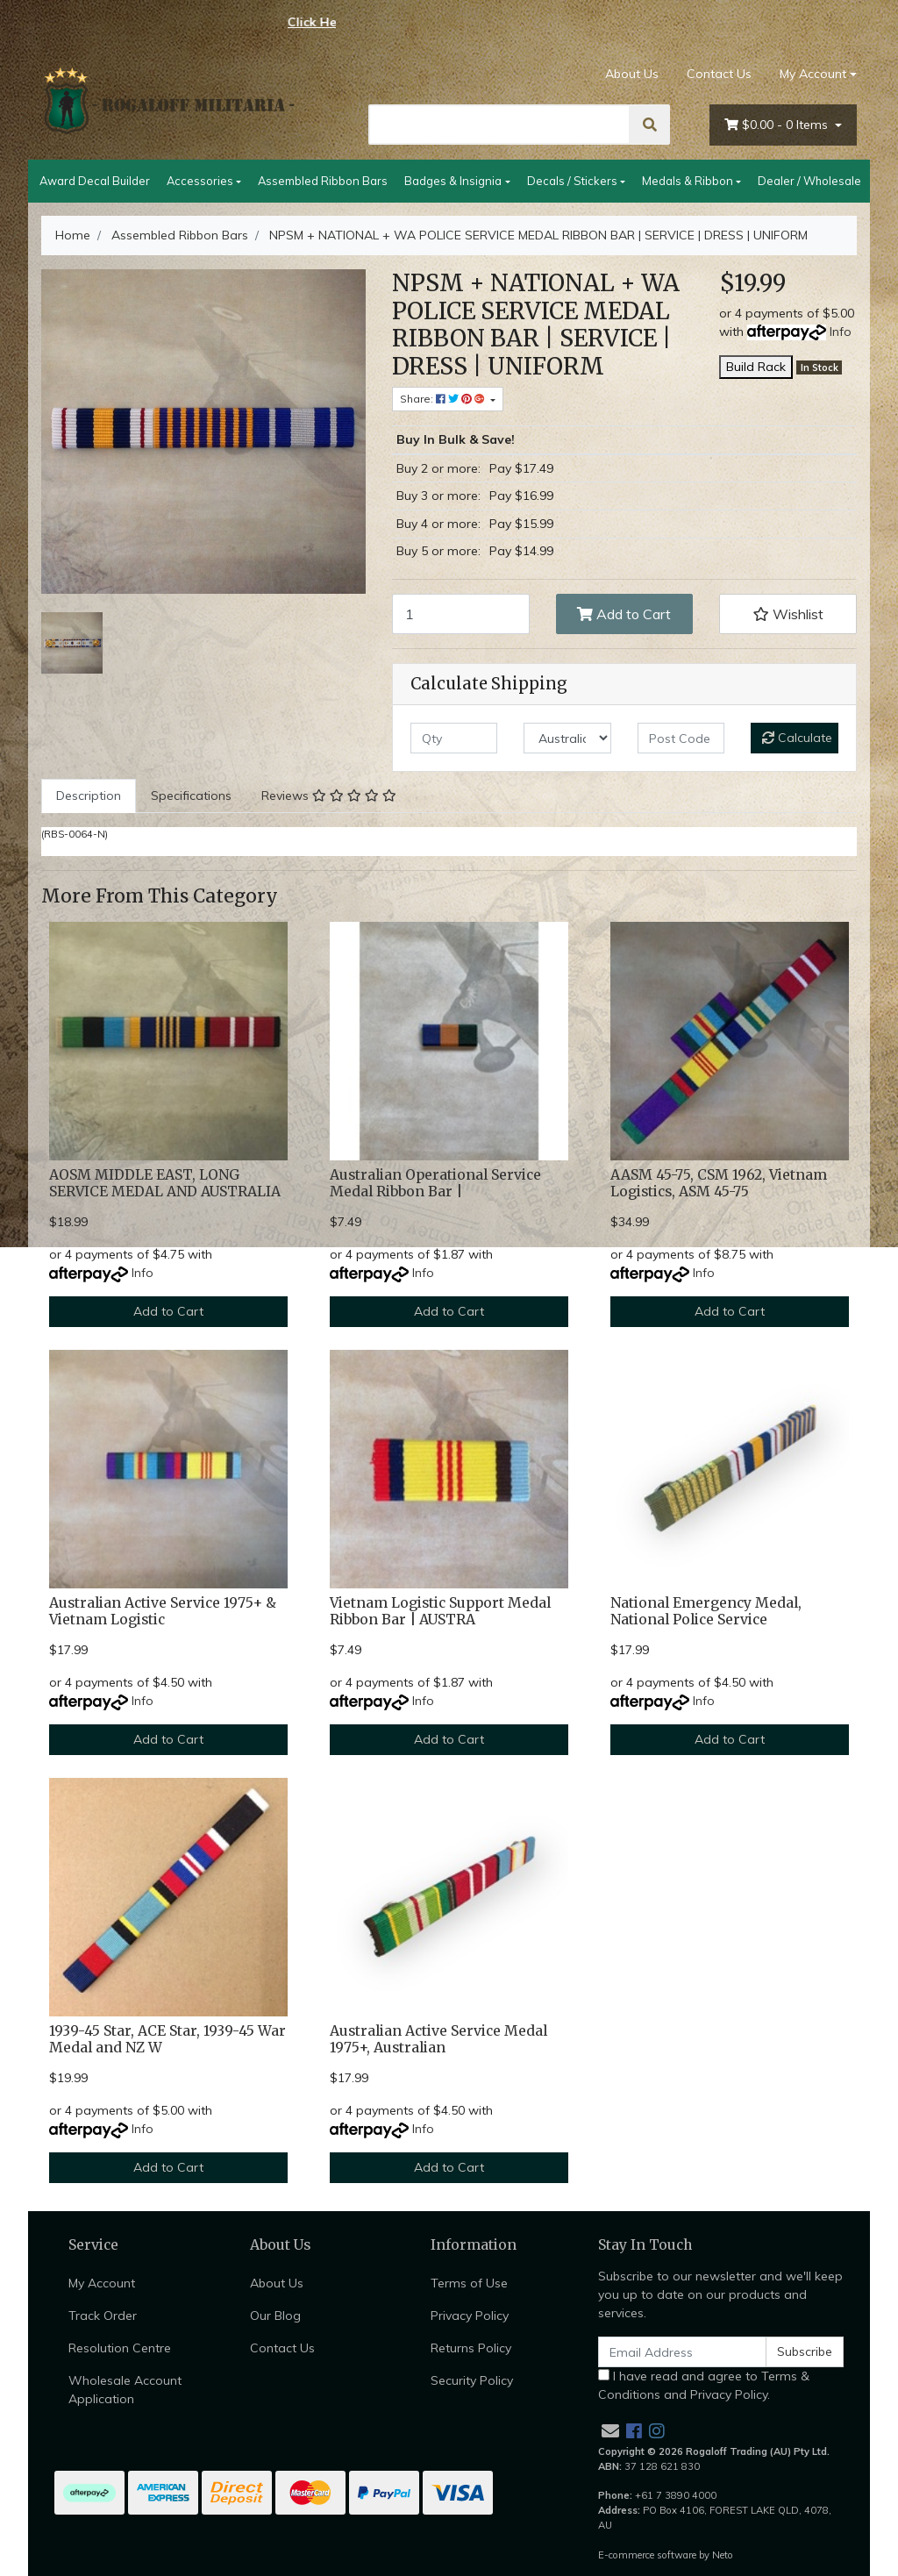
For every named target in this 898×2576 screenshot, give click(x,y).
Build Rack (756, 367)
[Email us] (610, 2431)
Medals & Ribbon (687, 181)
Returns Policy (471, 2348)
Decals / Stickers (572, 181)
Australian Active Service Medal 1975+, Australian (438, 2039)
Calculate (797, 738)
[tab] (88, 796)
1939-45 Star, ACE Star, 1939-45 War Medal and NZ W (167, 2039)
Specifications (191, 795)
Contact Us (719, 74)
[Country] (567, 738)
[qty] (453, 738)
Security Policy (472, 2380)
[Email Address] (682, 2352)
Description (88, 795)
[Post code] (681, 738)
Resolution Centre (119, 2348)
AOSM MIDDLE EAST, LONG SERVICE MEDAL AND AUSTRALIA (165, 1183)
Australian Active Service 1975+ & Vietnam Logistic (162, 1611)
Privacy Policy (470, 2315)
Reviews (328, 795)
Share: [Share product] (444, 398)
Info (841, 331)
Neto (722, 2555)
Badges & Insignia (453, 181)
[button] (788, 614)
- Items (777, 125)
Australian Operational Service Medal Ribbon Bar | (435, 1183)
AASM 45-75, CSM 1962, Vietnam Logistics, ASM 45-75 (718, 1183)
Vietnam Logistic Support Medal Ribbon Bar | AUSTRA (440, 1611)
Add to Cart (624, 614)
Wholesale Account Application (125, 2390)
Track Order (102, 2315)
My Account (101, 2283)
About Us (632, 74)
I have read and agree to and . (703, 2385)
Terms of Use (469, 2283)
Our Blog (275, 2315)
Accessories (200, 181)
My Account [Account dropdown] (813, 74)
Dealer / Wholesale (809, 181)
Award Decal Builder (94, 181)
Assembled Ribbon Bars (323, 181)
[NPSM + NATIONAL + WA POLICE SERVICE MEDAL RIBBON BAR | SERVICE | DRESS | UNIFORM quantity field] (461, 614)
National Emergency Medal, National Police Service (706, 1611)
